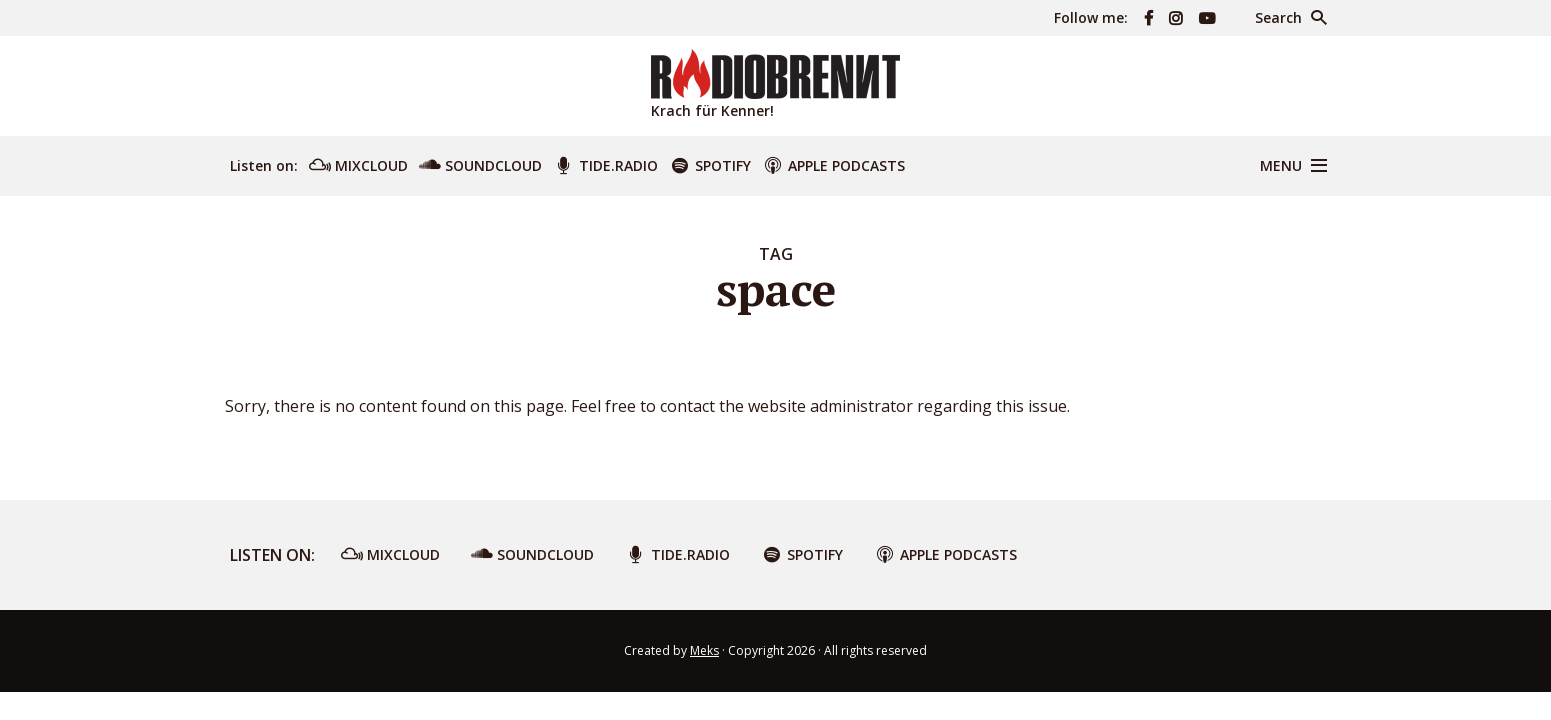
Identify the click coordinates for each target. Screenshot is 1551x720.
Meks (704, 650)
